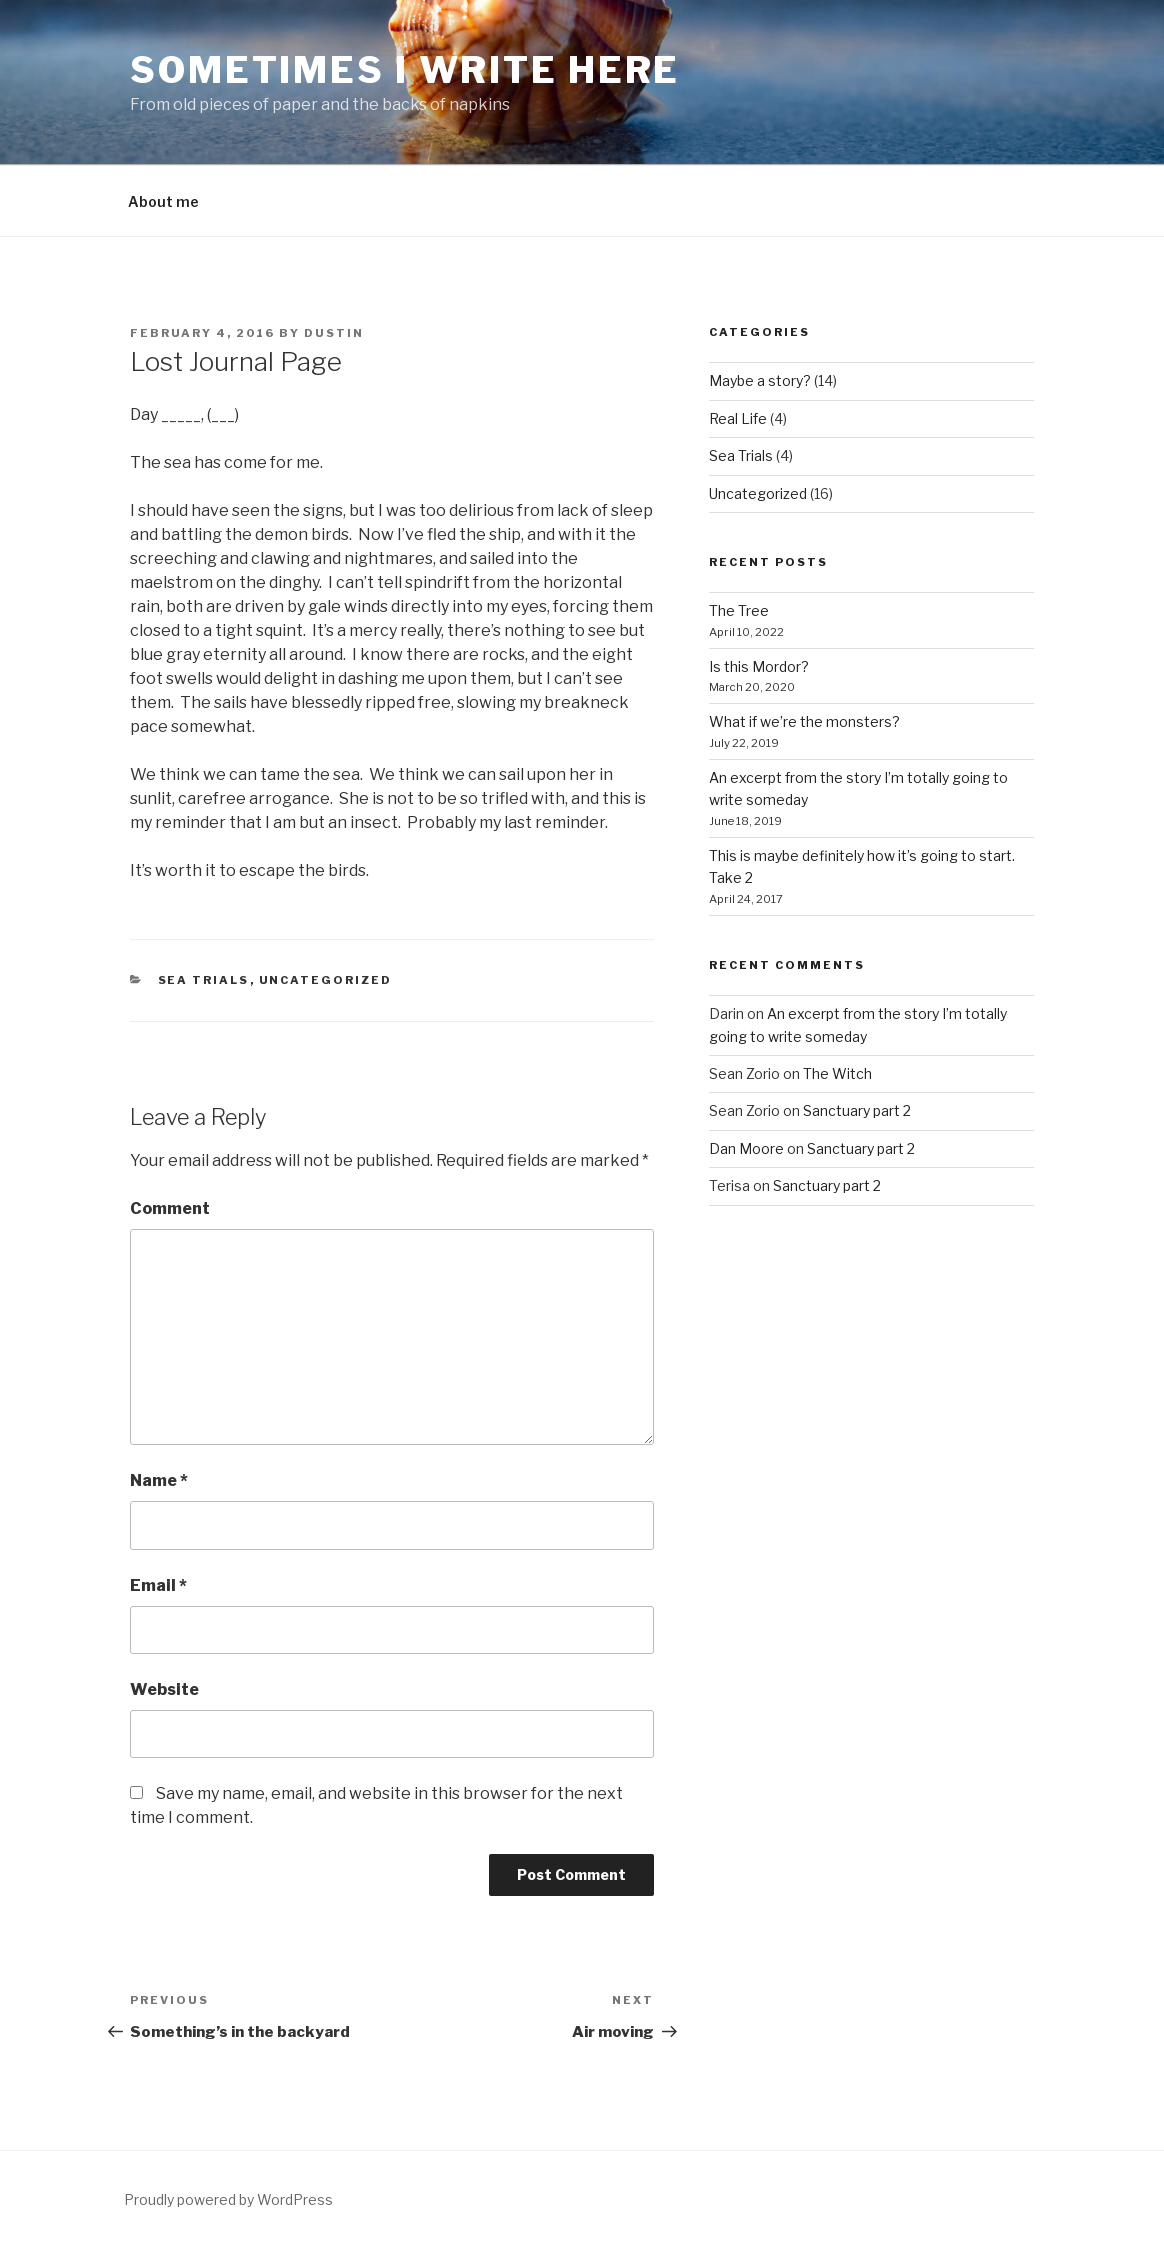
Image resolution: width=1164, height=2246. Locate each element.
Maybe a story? (760, 380)
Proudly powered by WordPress (228, 2199)
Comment (170, 1208)
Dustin (334, 333)
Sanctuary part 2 (857, 1110)
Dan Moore (746, 1148)
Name (159, 1480)
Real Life (738, 418)
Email (158, 1585)
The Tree (739, 610)
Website (164, 1689)
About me (163, 201)
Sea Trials (204, 980)
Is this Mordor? (759, 666)
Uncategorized (326, 980)
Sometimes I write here (405, 70)
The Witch (837, 1073)
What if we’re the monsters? (804, 721)
